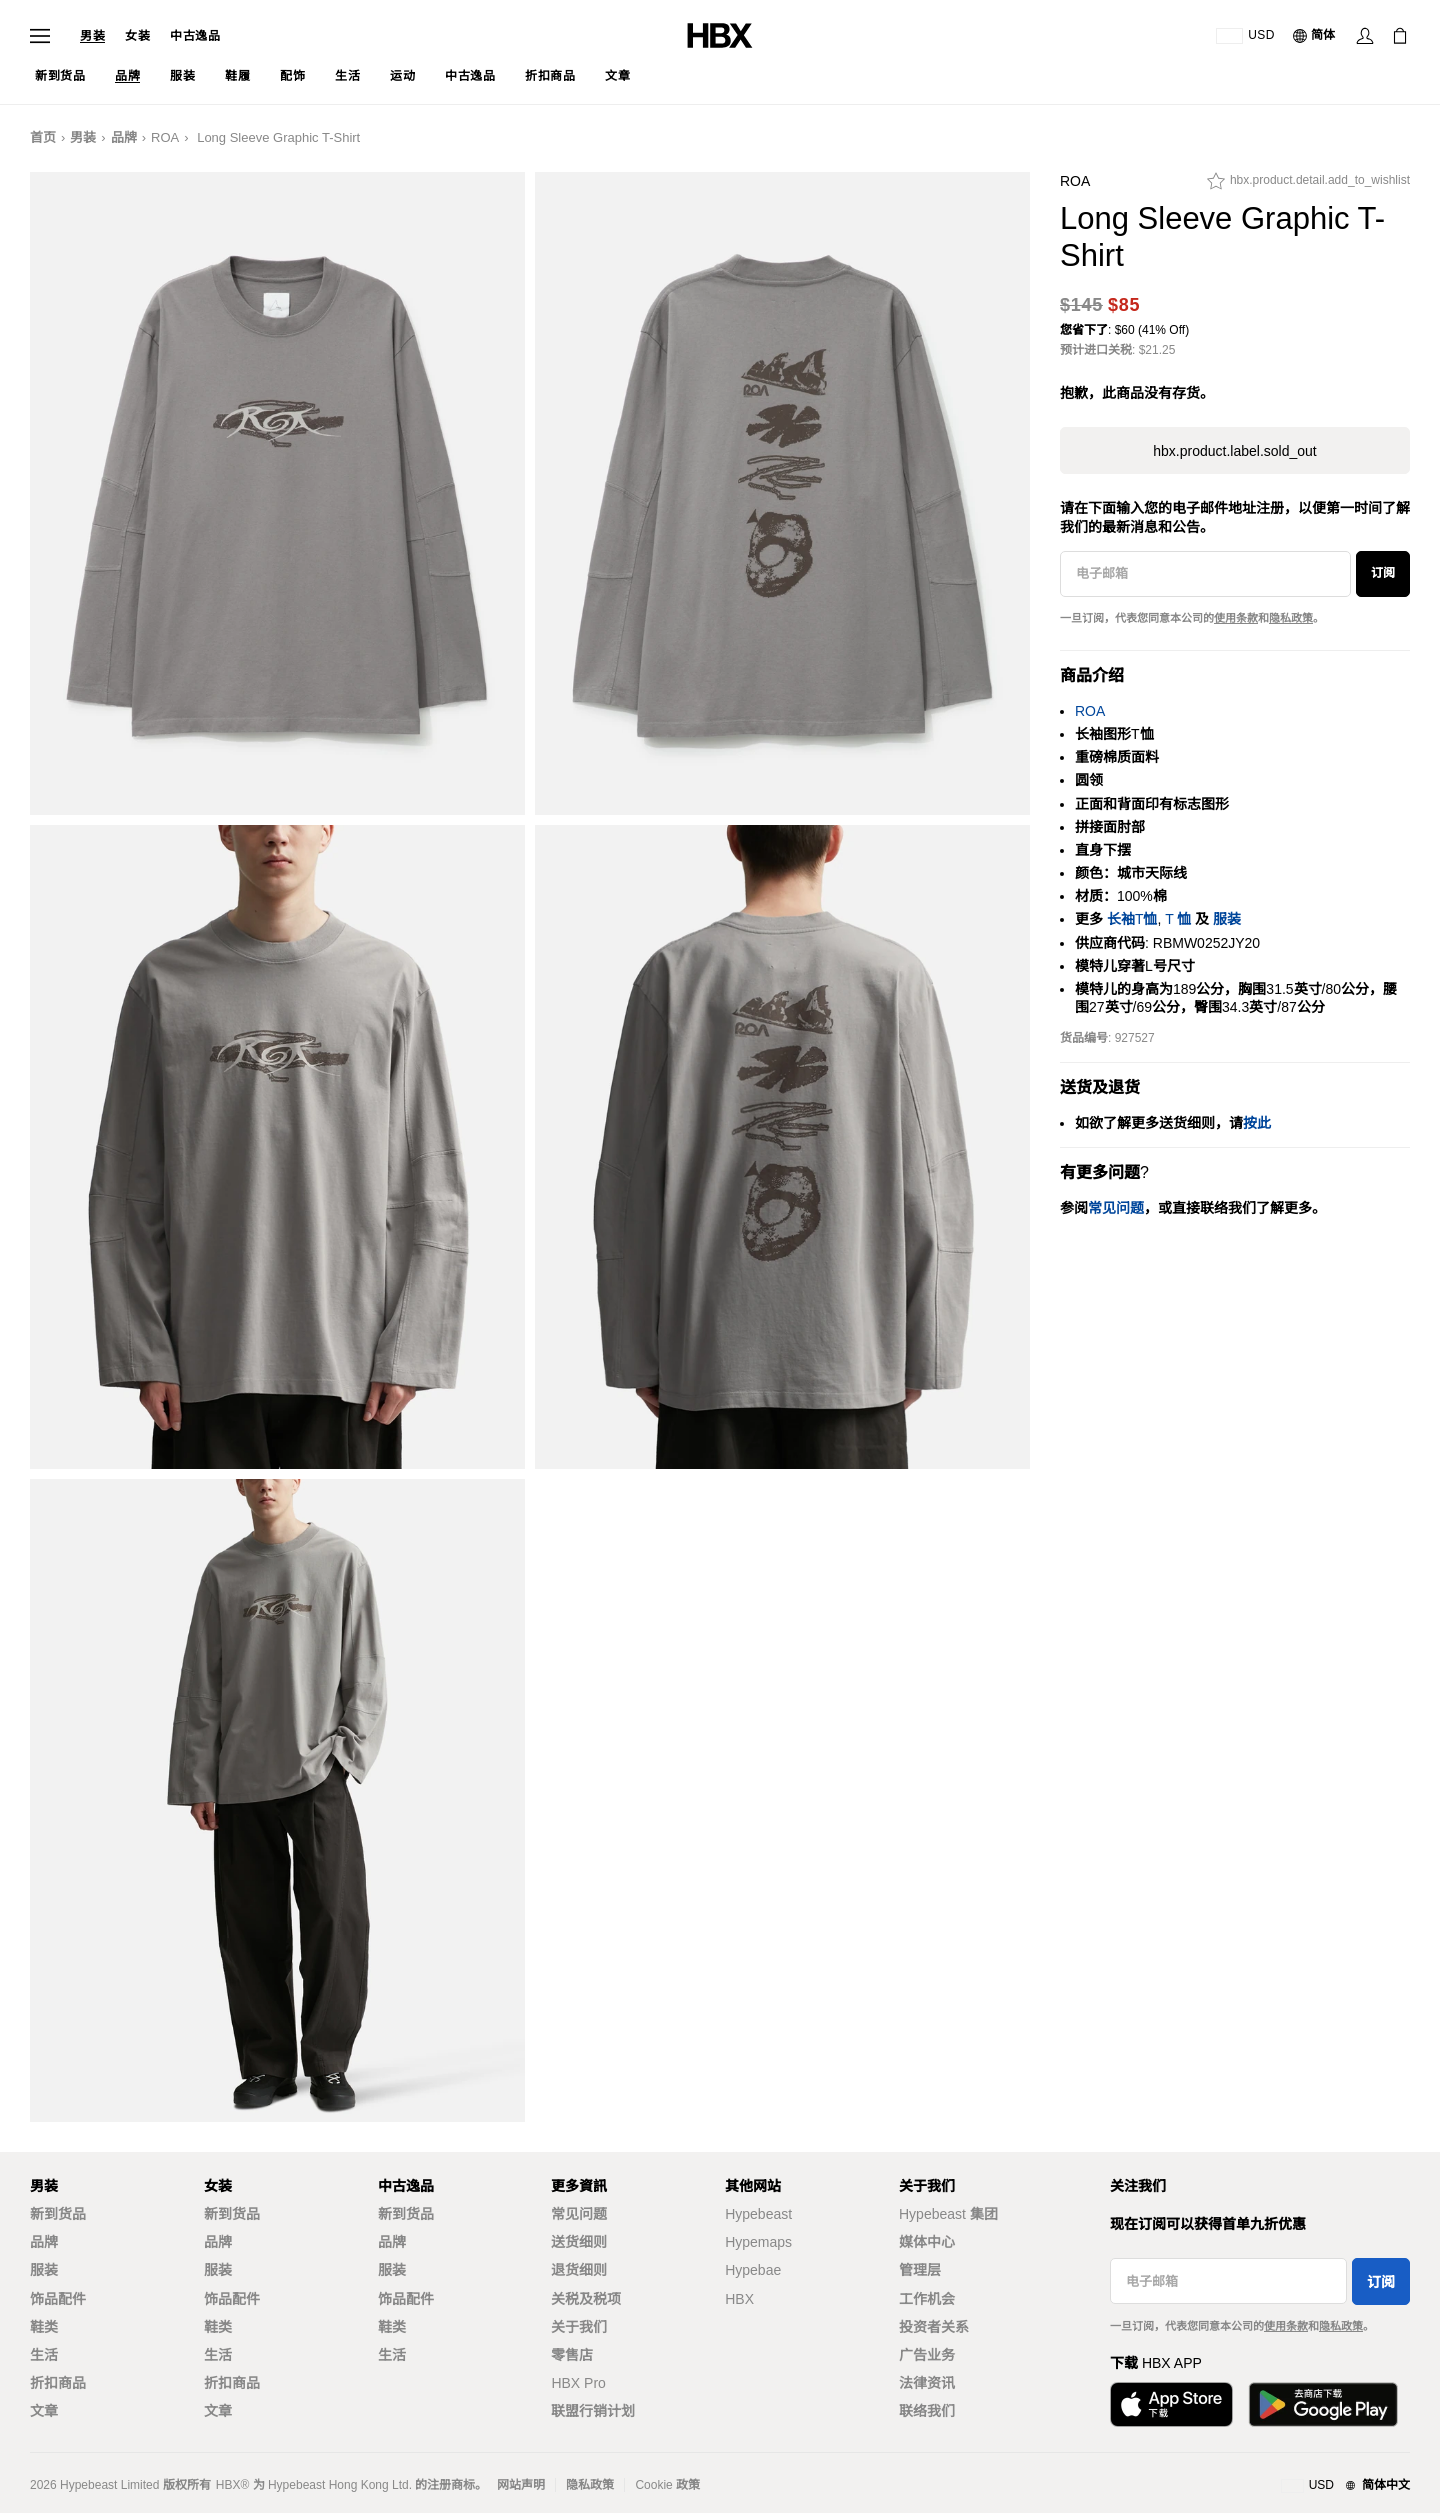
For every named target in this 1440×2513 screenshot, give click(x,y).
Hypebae (753, 2270)
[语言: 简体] (1315, 36)
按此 (1257, 1123)
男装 (92, 36)
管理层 (920, 2270)
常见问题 (579, 2214)
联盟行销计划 (593, 2411)
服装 (1227, 919)
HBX (739, 2299)
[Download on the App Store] (1171, 2404)
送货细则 (579, 2242)
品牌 (124, 137)
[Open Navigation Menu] (40, 36)
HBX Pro (578, 2383)
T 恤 (1178, 919)
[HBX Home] (720, 34)
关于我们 (579, 2327)
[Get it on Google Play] (1323, 2404)
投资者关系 (934, 2327)
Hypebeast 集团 (948, 2214)
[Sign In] (1365, 36)
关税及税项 (586, 2299)
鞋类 (44, 2327)
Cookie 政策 (667, 2485)
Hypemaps (758, 2242)
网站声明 (521, 2485)
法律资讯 (927, 2383)
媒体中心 (927, 2242)
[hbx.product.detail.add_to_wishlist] (1308, 186)
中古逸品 (195, 36)
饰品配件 (58, 2299)
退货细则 (579, 2270)
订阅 (1383, 573)
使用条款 (1236, 618)
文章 (44, 2411)
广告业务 (927, 2355)
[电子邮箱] (1205, 574)
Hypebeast (758, 2214)
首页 (43, 137)
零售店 (572, 2355)
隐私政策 (1291, 618)
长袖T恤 (1132, 919)
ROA (165, 137)
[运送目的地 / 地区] (1245, 36)
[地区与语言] (1345, 2486)
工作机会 (927, 2299)
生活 (44, 2355)
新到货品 (58, 2214)
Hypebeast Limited (109, 2485)
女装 (137, 36)
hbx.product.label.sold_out (1234, 451)
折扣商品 (58, 2383)
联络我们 (927, 2411)
